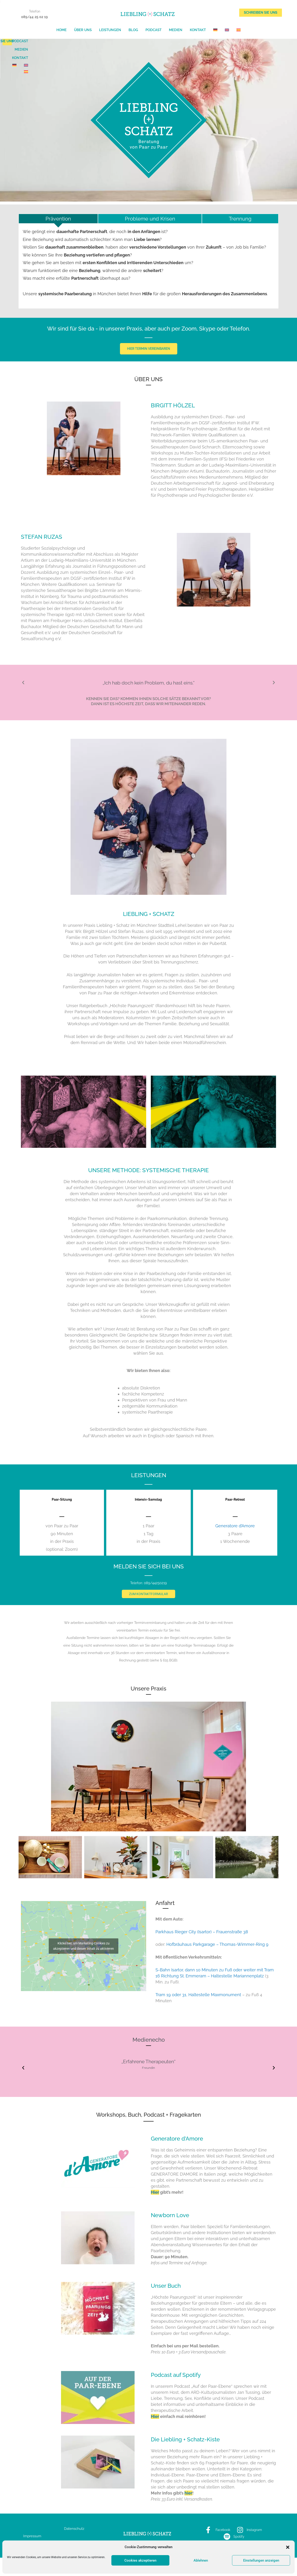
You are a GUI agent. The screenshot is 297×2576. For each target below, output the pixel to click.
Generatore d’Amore (235, 1525)
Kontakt (198, 30)
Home (61, 30)
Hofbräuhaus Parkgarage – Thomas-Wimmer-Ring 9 (217, 1944)
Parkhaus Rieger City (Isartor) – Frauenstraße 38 (201, 1931)
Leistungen (110, 30)
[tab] (58, 219)
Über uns (83, 30)
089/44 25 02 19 (34, 17)
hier (188, 2493)
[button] (287, 2547)
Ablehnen (201, 2560)
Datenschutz (74, 2529)
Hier (155, 2192)
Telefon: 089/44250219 (148, 1583)
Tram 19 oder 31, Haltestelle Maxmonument (198, 1994)
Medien (175, 30)
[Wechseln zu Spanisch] (238, 30)
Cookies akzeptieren (140, 2560)
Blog (133, 30)
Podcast (153, 30)
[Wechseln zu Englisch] (227, 30)
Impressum (32, 2536)
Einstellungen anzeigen (261, 2560)
